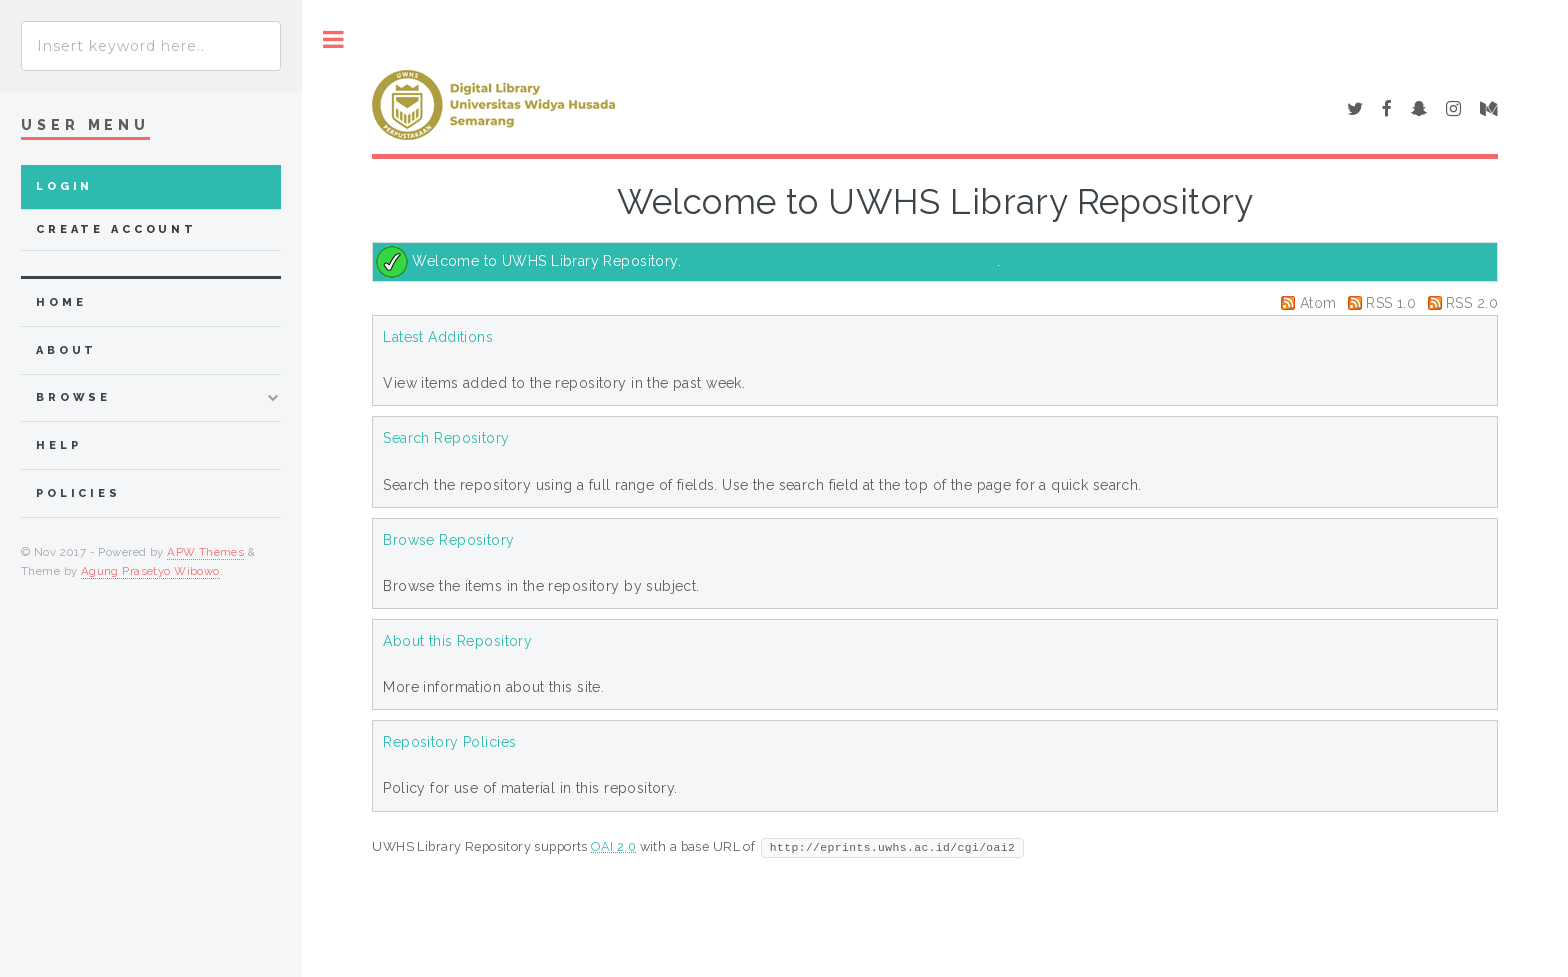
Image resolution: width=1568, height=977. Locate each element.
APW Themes (205, 552)
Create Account (116, 229)
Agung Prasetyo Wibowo (150, 571)
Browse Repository (448, 540)
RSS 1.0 (1391, 303)
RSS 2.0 (1472, 303)
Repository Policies (449, 742)
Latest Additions (438, 337)
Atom (1318, 303)
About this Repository (457, 641)
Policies (78, 493)
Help (58, 445)
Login (64, 186)
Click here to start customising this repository (842, 261)
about (66, 350)
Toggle (333, 39)
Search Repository (446, 438)
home (61, 302)
